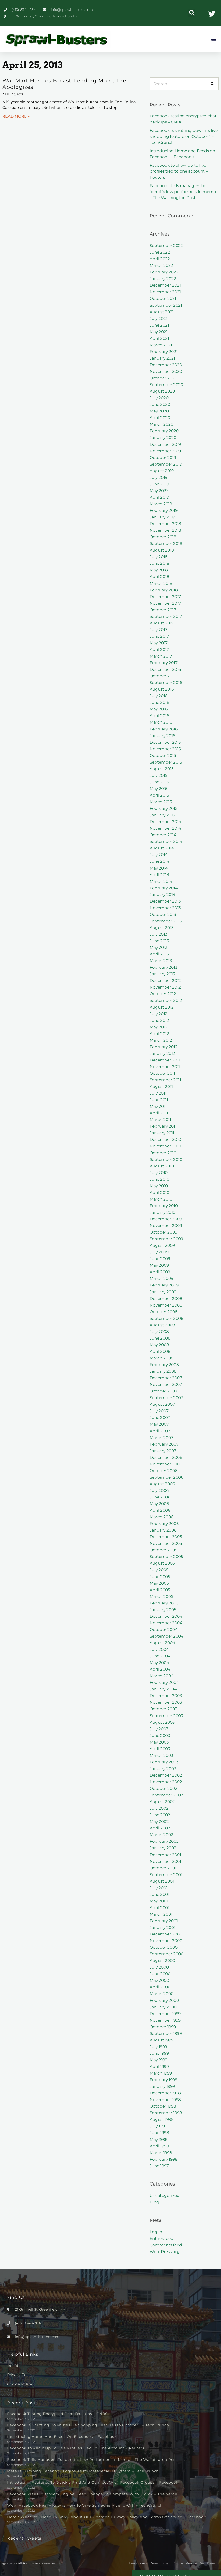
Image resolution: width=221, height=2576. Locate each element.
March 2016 (161, 722)
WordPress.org (165, 2251)
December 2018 (165, 523)
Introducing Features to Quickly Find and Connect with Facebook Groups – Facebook (92, 2482)
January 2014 (162, 894)
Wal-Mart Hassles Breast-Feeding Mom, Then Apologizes (66, 83)
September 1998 (166, 2112)
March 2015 (161, 801)
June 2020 (160, 404)
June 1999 (159, 2053)
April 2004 (160, 1669)
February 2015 (164, 808)
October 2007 (163, 1391)
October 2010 (163, 1152)
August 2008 (162, 1325)
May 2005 (159, 1583)
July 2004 (159, 1649)
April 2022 (160, 258)
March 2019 (161, 503)
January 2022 (163, 278)
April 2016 (159, 715)
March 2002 (161, 1834)
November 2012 (165, 987)
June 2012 (159, 1020)
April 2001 (159, 1907)
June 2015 (159, 782)
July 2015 (158, 775)
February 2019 (164, 510)
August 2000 (162, 1960)
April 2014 (159, 874)
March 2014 (161, 881)
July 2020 (159, 397)
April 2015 (159, 795)
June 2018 (159, 563)
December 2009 (166, 1219)
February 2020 (164, 431)
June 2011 (159, 1099)
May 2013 (159, 947)
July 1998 (158, 2126)
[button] (191, 13)
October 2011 (162, 1073)
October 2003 (163, 1708)
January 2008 (163, 1371)
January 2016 (162, 735)
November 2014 (165, 828)
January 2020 (163, 437)
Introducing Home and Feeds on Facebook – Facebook (62, 2436)
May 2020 (159, 411)
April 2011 (159, 1113)
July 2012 (158, 1013)
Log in (156, 2231)
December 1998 (165, 2093)
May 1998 (159, 2139)
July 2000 (159, 1967)
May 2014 (159, 868)
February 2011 (163, 1126)
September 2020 (166, 384)
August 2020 (162, 391)
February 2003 (164, 1762)
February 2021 (164, 351)
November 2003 (166, 1702)
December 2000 (166, 1934)
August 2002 (162, 1801)
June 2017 (159, 636)
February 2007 (164, 1444)
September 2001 (166, 1874)
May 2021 (159, 331)
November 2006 (166, 1464)
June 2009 (160, 1258)
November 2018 (165, 530)
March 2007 (161, 1437)
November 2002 (166, 1781)
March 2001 (161, 1914)
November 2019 (165, 451)
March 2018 (161, 583)
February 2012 (164, 1046)
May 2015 (159, 788)
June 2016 (159, 702)
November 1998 (165, 2099)
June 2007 (160, 1417)
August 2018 (162, 550)
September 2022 (166, 245)
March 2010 (161, 1199)
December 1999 (165, 2013)
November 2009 (166, 1225)
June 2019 (159, 484)
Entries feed (161, 2238)
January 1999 (162, 2086)
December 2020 (166, 364)
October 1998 (163, 2106)
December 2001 (165, 1854)
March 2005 (161, 1596)
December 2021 (165, 285)
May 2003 (159, 1742)
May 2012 (159, 1027)
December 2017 (165, 596)
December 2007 (166, 1377)
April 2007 (160, 1431)
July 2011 (158, 1093)
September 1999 (166, 2033)
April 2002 (160, 1828)
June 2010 (159, 1179)
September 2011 (165, 1080)
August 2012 (162, 1007)
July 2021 (158, 318)
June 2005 (160, 1576)
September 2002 (166, 1795)
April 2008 (160, 1351)
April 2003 (160, 1748)
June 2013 (159, 940)
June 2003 (160, 1735)
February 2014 (164, 888)
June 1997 (159, 2166)
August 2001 (162, 1881)
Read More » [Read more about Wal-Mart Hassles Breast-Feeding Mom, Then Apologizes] (16, 116)
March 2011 (160, 1119)
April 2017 (159, 649)
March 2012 (161, 1040)
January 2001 (162, 1927)
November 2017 (165, 603)
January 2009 (163, 1292)
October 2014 (163, 834)
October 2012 (163, 993)
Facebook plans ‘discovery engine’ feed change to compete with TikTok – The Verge (92, 2494)
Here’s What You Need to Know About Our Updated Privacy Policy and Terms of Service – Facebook (106, 2517)
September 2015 (166, 762)
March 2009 (161, 1278)
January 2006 (163, 1530)
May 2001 (159, 1901)
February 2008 (164, 1364)
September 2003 (166, 1715)
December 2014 (165, 821)
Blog (154, 2202)
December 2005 (166, 1536)
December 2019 (165, 444)
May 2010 (159, 1186)
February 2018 (164, 590)
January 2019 (162, 517)
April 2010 (159, 1192)
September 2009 (166, 1238)
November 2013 (165, 907)
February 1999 (163, 2079)
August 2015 (162, 768)
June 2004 (160, 1656)
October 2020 (163, 378)
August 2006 (162, 1483)
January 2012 (162, 1053)
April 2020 (160, 417)
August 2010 (162, 1166)
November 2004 (166, 1623)
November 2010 (165, 1146)
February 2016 (164, 729)
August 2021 (162, 312)
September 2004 (166, 1636)
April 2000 (160, 1987)
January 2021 (162, 358)
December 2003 (166, 1695)
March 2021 (161, 345)
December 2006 (166, 1457)
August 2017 (162, 623)
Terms (13, 2365)
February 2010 (164, 1205)
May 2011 (158, 1106)
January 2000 (163, 2007)
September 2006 (166, 1477)
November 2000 (166, 1940)
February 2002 (164, 1841)
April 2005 (160, 1589)
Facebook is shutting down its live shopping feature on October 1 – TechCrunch (184, 136)
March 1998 (161, 2152)
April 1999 (159, 2066)
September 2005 (166, 1556)
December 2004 (166, 1616)
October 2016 (163, 676)
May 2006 (159, 1503)
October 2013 (163, 914)
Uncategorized (165, 2195)
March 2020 (161, 424)
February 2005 (164, 1603)
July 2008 (159, 1331)
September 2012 (166, 1000)
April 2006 (160, 1510)
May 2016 (159, 709)
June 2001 (159, 1894)
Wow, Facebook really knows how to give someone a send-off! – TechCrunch (85, 2505)
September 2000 (166, 1954)
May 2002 (159, 1821)
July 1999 (158, 2046)
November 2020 (166, 371)
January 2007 (163, 1450)
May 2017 (159, 643)
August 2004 (162, 1642)
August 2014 (162, 848)
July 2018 (159, 556)
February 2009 (164, 1285)
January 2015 (162, 815)
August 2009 (162, 1245)
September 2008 (166, 1318)
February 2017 (164, 662)
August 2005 (162, 1563)
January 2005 (163, 1609)
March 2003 (161, 1755)
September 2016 (166, 682)
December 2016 (165, 669)
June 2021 (159, 325)
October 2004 (164, 1629)
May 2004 (159, 1662)
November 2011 (165, 1066)
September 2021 (166, 305)
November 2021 (165, 291)
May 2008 (159, 1344)
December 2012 (165, 980)
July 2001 (159, 1887)
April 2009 (160, 1271)
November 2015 (165, 749)
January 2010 (162, 1212)
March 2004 (161, 1675)
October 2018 (163, 537)
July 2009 (159, 1252)
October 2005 (163, 1550)
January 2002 (163, 1848)
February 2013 (164, 967)
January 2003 (163, 1768)
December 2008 (166, 1298)
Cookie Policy (19, 2384)
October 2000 (164, 1947)
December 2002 (166, 1775)
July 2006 (159, 1490)
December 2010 (165, 1139)
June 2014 (159, 861)
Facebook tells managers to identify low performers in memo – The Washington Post (183, 191)
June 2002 (160, 1814)
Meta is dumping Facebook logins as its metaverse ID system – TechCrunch (83, 2471)
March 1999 (161, 2073)
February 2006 (164, 1523)
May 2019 (159, 490)
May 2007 (159, 1424)
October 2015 (163, 755)
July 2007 (159, 1411)
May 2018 (159, 570)
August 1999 (161, 2040)
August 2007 (162, 1404)
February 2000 (164, 2000)
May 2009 (159, 1265)
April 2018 (159, 576)
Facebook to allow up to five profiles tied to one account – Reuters (179, 171)
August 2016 (162, 689)
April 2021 (159, 338)
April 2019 (159, 497)
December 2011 (165, 1060)
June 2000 (160, 1973)
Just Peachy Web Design (198, 2563)
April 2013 (159, 954)
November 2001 (165, 1861)
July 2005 (159, 1569)
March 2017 (161, 656)
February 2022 (164, 272)
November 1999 (165, 2020)
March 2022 (161, 265)
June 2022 (160, 252)
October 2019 (163, 457)
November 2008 (166, 1305)
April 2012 (159, 1033)
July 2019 (158, 477)
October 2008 (164, 1311)
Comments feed (166, 2245)
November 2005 (166, 1543)
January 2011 (162, 1132)
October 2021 (163, 298)
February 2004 (164, 1682)
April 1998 (159, 2146)
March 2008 (161, 1358)
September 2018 (166, 543)
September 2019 (166, 464)
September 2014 (166, 841)
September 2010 (166, 1159)
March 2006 (161, 1517)
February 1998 (164, 2159)
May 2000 (159, 1980)
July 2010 (159, 1172)
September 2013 (166, 921)
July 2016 (158, 695)
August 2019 (162, 470)
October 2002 (163, 1788)
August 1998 (162, 2119)
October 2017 (163, 609)
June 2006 (160, 1497)
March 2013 (161, 960)
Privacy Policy (20, 2374)
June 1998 (159, 2132)
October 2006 (163, 1470)
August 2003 (162, 1722)
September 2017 (166, 616)
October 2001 (163, 1868)
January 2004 (163, 1689)
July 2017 (158, 629)
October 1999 (163, 2026)
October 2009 (163, 1232)
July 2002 (159, 1808)
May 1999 (158, 2060)
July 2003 (159, 1729)
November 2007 (166, 1384)
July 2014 (159, 854)
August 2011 (161, 1086)
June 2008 (160, 1338)
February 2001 (164, 1920)
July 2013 (158, 934)
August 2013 (162, 927)
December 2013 (165, 901)
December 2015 (165, 742)
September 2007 (166, 1397)
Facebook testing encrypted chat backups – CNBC (57, 2413)
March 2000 (161, 1993)
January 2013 (162, 974)
